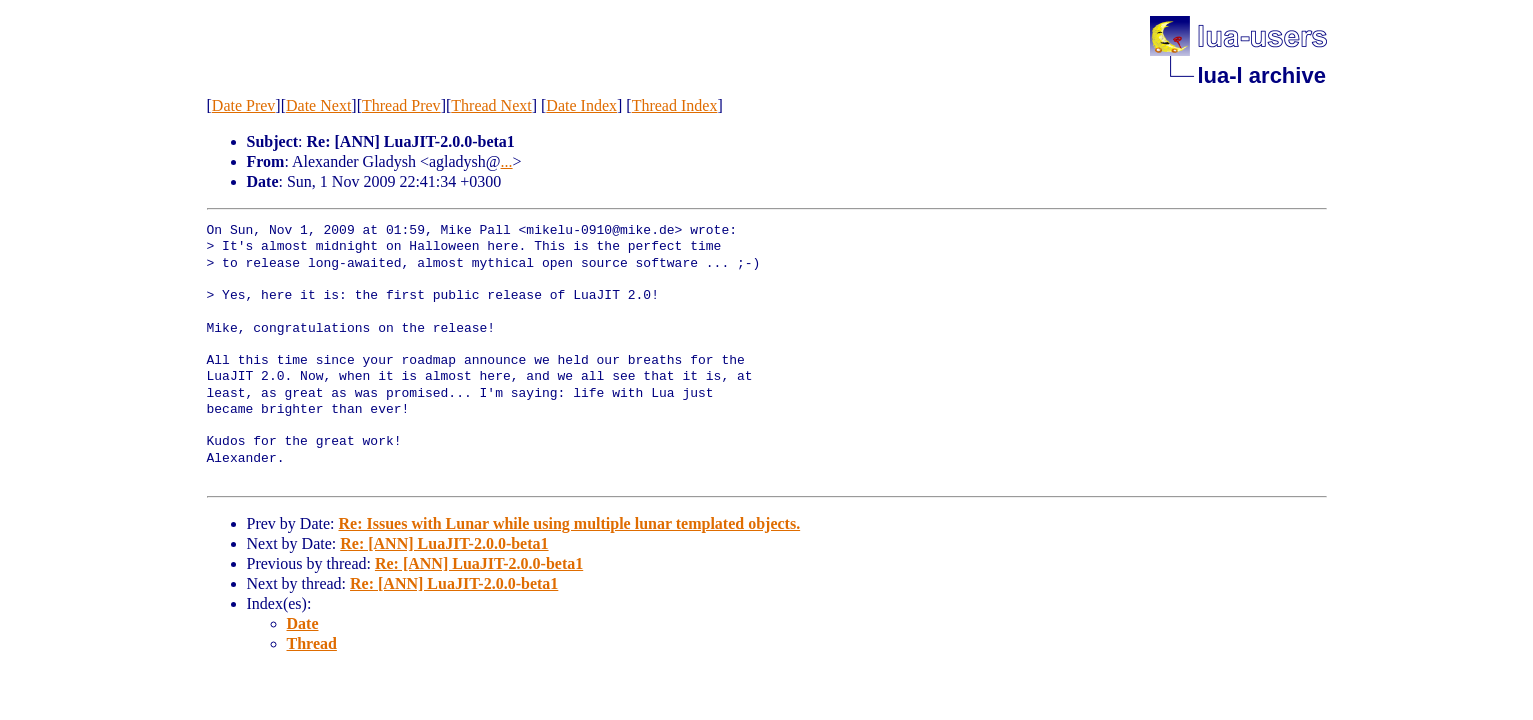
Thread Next (491, 105)
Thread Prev (401, 105)
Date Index (581, 105)
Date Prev (244, 105)
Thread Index (675, 105)
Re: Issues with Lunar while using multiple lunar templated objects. (569, 523)
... (507, 161)
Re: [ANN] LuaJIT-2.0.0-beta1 (444, 543)
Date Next (318, 105)
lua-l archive (1262, 75)
